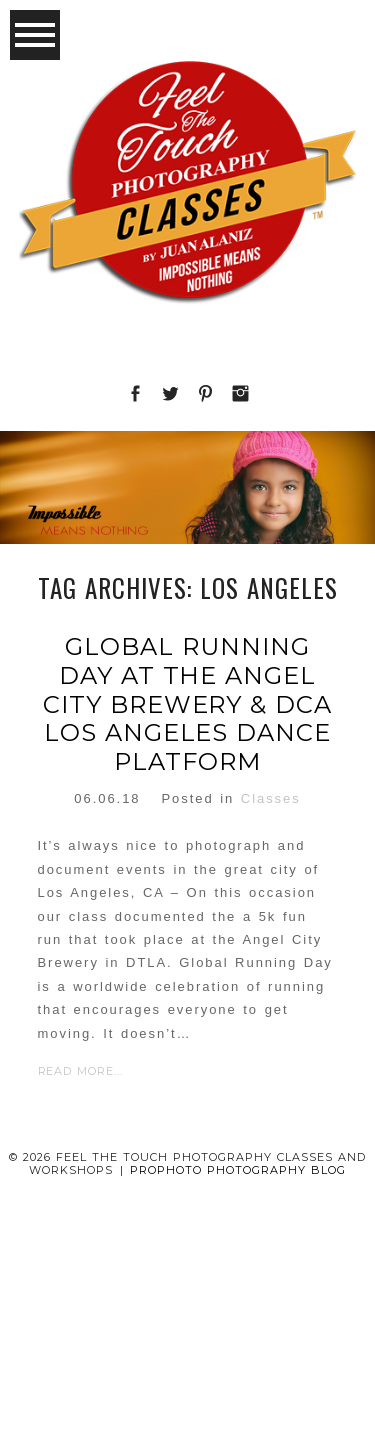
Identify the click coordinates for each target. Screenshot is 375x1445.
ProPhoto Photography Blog (238, 1170)
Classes (271, 798)
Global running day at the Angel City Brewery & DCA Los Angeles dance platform (187, 704)
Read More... (81, 1071)
